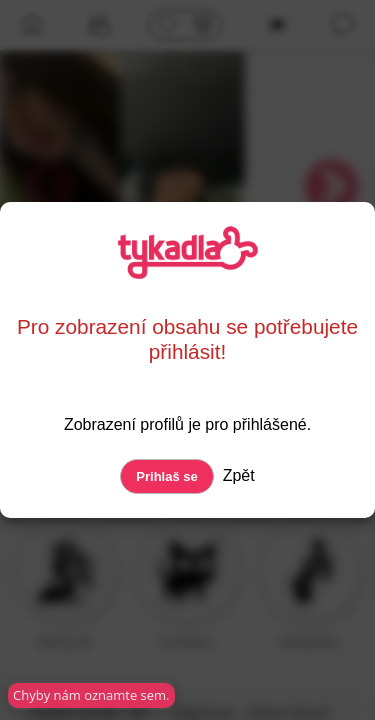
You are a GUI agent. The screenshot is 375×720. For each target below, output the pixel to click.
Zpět (236, 475)
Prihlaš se (166, 476)
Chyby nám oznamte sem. (85, 695)
